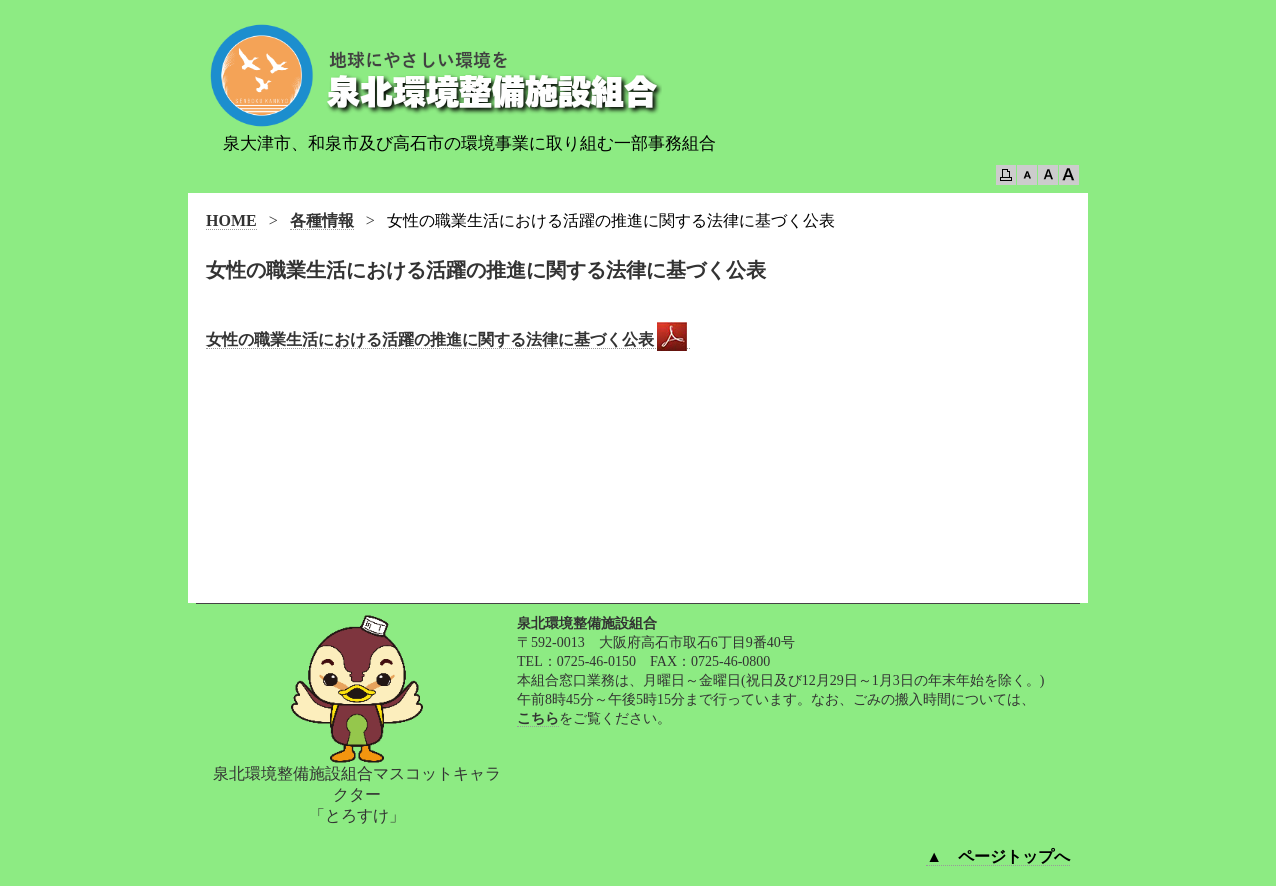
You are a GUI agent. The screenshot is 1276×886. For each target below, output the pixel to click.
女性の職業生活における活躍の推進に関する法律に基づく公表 (448, 340)
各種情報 (322, 220)
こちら (538, 718)
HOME (231, 220)
